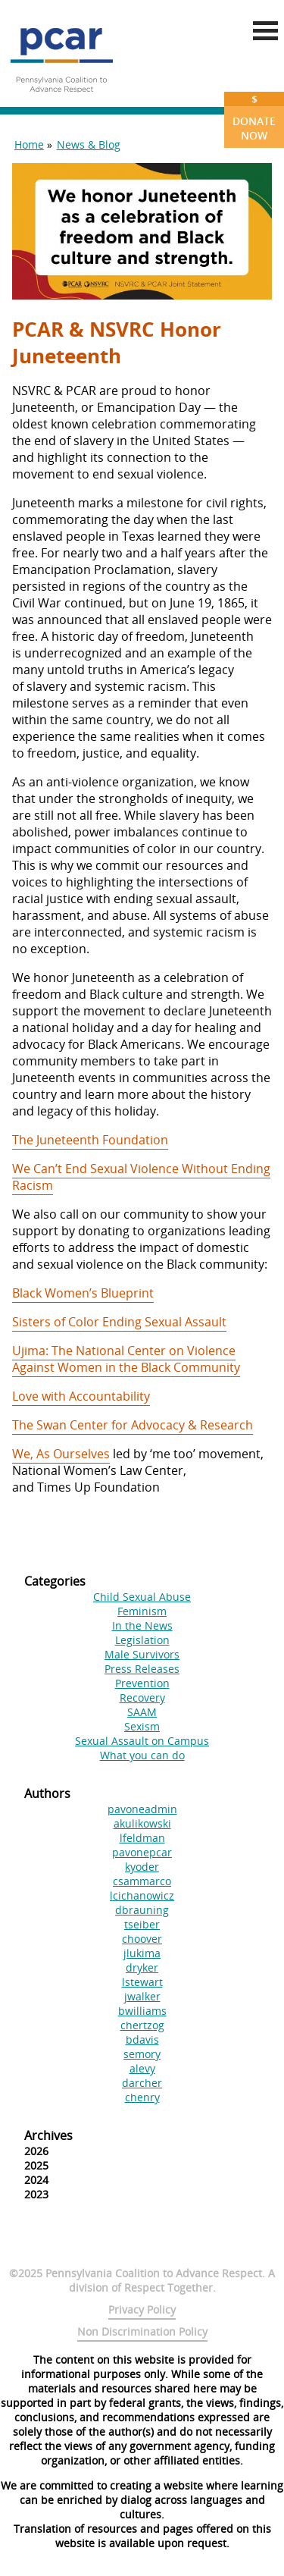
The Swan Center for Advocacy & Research (132, 1425)
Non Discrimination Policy (142, 2331)
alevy (142, 2068)
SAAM (142, 1712)
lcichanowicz (142, 1895)
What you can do (142, 1755)
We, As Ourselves (61, 1453)
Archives (48, 2135)
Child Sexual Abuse (142, 1596)
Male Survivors (142, 1654)
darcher (142, 2083)
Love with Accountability (81, 1396)
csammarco (142, 1881)
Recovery (142, 1697)
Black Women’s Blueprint (83, 1293)
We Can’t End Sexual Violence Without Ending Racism (141, 1177)
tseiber (142, 1924)
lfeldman (142, 1838)
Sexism (142, 1726)
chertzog (142, 2025)
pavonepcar (142, 1852)
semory (142, 2054)
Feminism (142, 1611)
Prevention (142, 1683)
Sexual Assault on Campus (142, 1741)
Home (29, 144)
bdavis (142, 2039)
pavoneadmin (142, 1809)
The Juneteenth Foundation (90, 1139)
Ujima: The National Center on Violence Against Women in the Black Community (126, 1359)
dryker (142, 1967)
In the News (142, 1625)
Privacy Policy (142, 2309)
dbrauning (142, 1910)
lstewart (142, 1982)
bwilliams (142, 2010)
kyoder (142, 1866)
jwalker (142, 1996)
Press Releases (142, 1668)
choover (142, 1938)
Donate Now (254, 117)
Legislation (142, 1640)
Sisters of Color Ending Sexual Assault (119, 1321)
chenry (142, 2097)
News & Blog (88, 144)
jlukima (142, 1953)
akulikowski (142, 1823)
